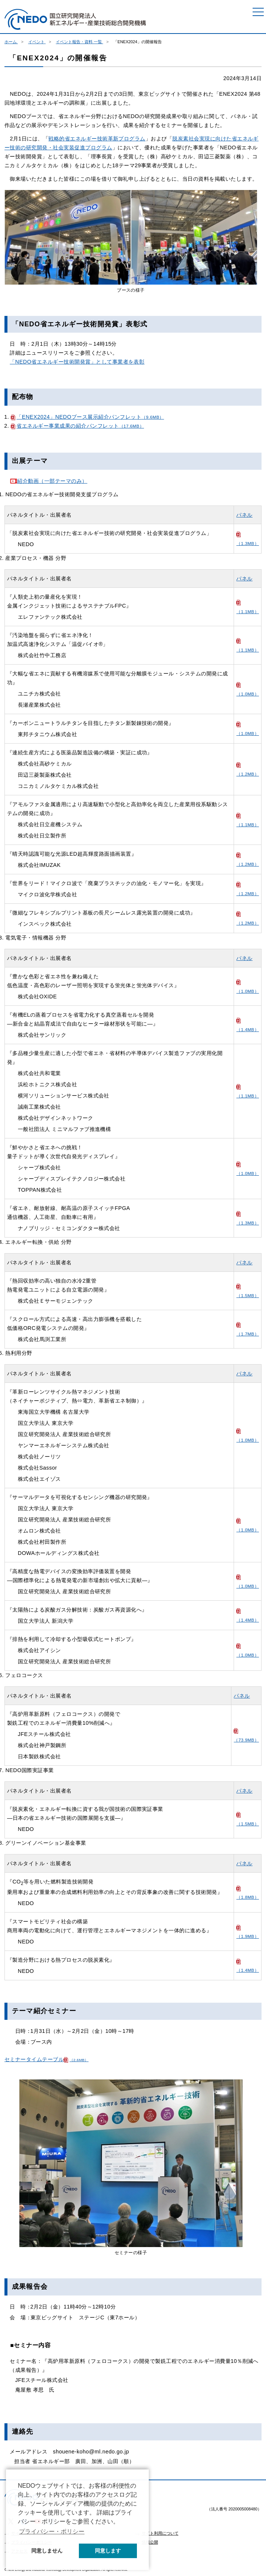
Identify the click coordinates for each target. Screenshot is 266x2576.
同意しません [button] (47, 2551)
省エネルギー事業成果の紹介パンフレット (77, 426)
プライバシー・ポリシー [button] (51, 2531)
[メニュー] (258, 12)
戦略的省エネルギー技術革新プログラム (96, 139)
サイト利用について (160, 2533)
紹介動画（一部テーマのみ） (48, 481)
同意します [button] (108, 2551)
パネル (244, 515)
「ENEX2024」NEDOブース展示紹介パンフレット (87, 417)
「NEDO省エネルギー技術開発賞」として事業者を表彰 (77, 362)
